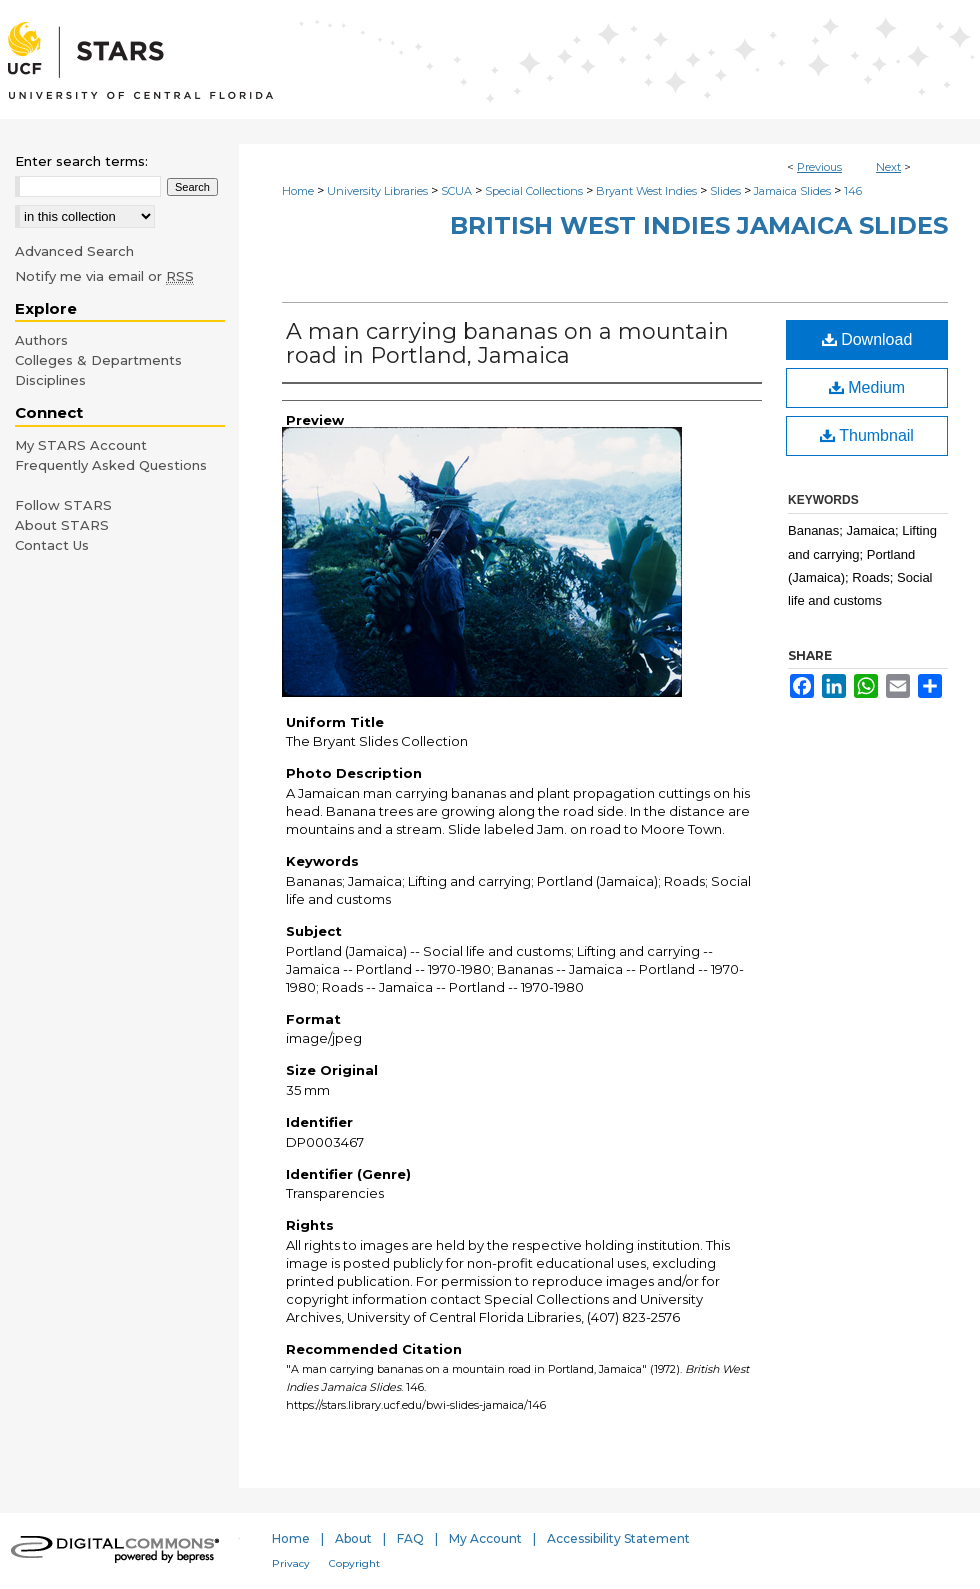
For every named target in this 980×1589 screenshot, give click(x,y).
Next (888, 167)
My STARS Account (81, 445)
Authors (41, 340)
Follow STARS (63, 505)
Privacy (291, 1563)
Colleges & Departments (98, 360)
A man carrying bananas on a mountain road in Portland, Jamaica (507, 343)
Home (298, 191)
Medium (867, 387)
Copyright (354, 1563)
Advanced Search (74, 251)
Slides (725, 191)
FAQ (410, 1538)
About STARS (62, 525)
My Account (485, 1538)
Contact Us (52, 545)
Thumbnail (867, 435)
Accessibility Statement (618, 1538)
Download (867, 339)
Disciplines (50, 380)
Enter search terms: (81, 161)
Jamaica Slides (792, 191)
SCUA (456, 191)
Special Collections (534, 191)
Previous (819, 167)
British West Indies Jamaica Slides (699, 225)
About (353, 1538)
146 (853, 191)
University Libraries (377, 191)
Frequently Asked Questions (111, 465)
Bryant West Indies (646, 191)
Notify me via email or (104, 276)
